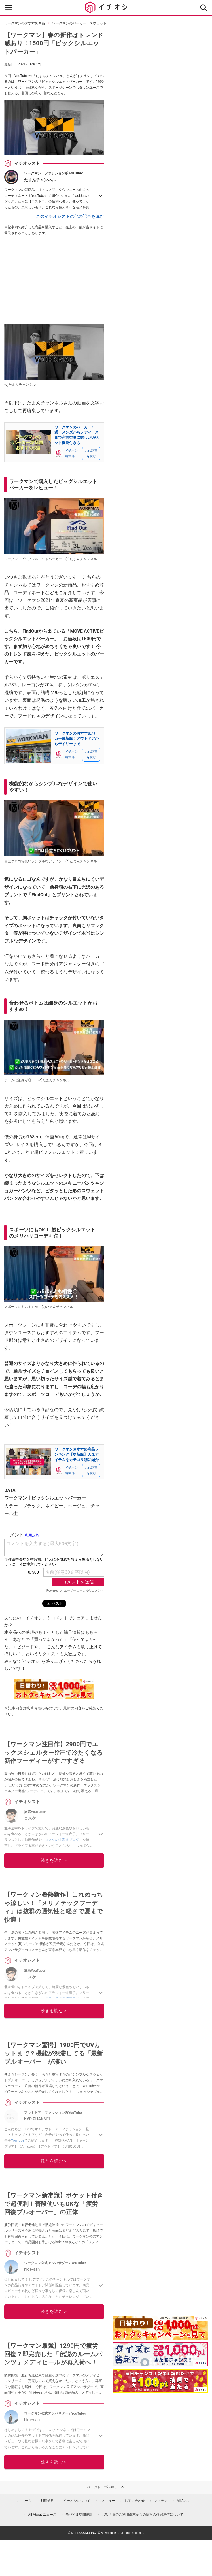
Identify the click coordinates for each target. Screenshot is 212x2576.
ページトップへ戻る (106, 2486)
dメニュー (107, 2501)
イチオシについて (76, 2501)
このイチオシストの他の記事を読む (70, 216)
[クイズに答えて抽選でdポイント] (160, 2354)
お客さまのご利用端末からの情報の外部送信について (142, 2515)
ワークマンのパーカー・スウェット (79, 23)
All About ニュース (42, 2515)
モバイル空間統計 (79, 2515)
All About (183, 2501)
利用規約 (47, 2501)
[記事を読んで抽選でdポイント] (160, 2381)
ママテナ (161, 2501)
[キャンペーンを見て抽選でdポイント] (160, 2335)
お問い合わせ (134, 2501)
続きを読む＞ (54, 1860)
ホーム (26, 2501)
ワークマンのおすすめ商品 (24, 23)
